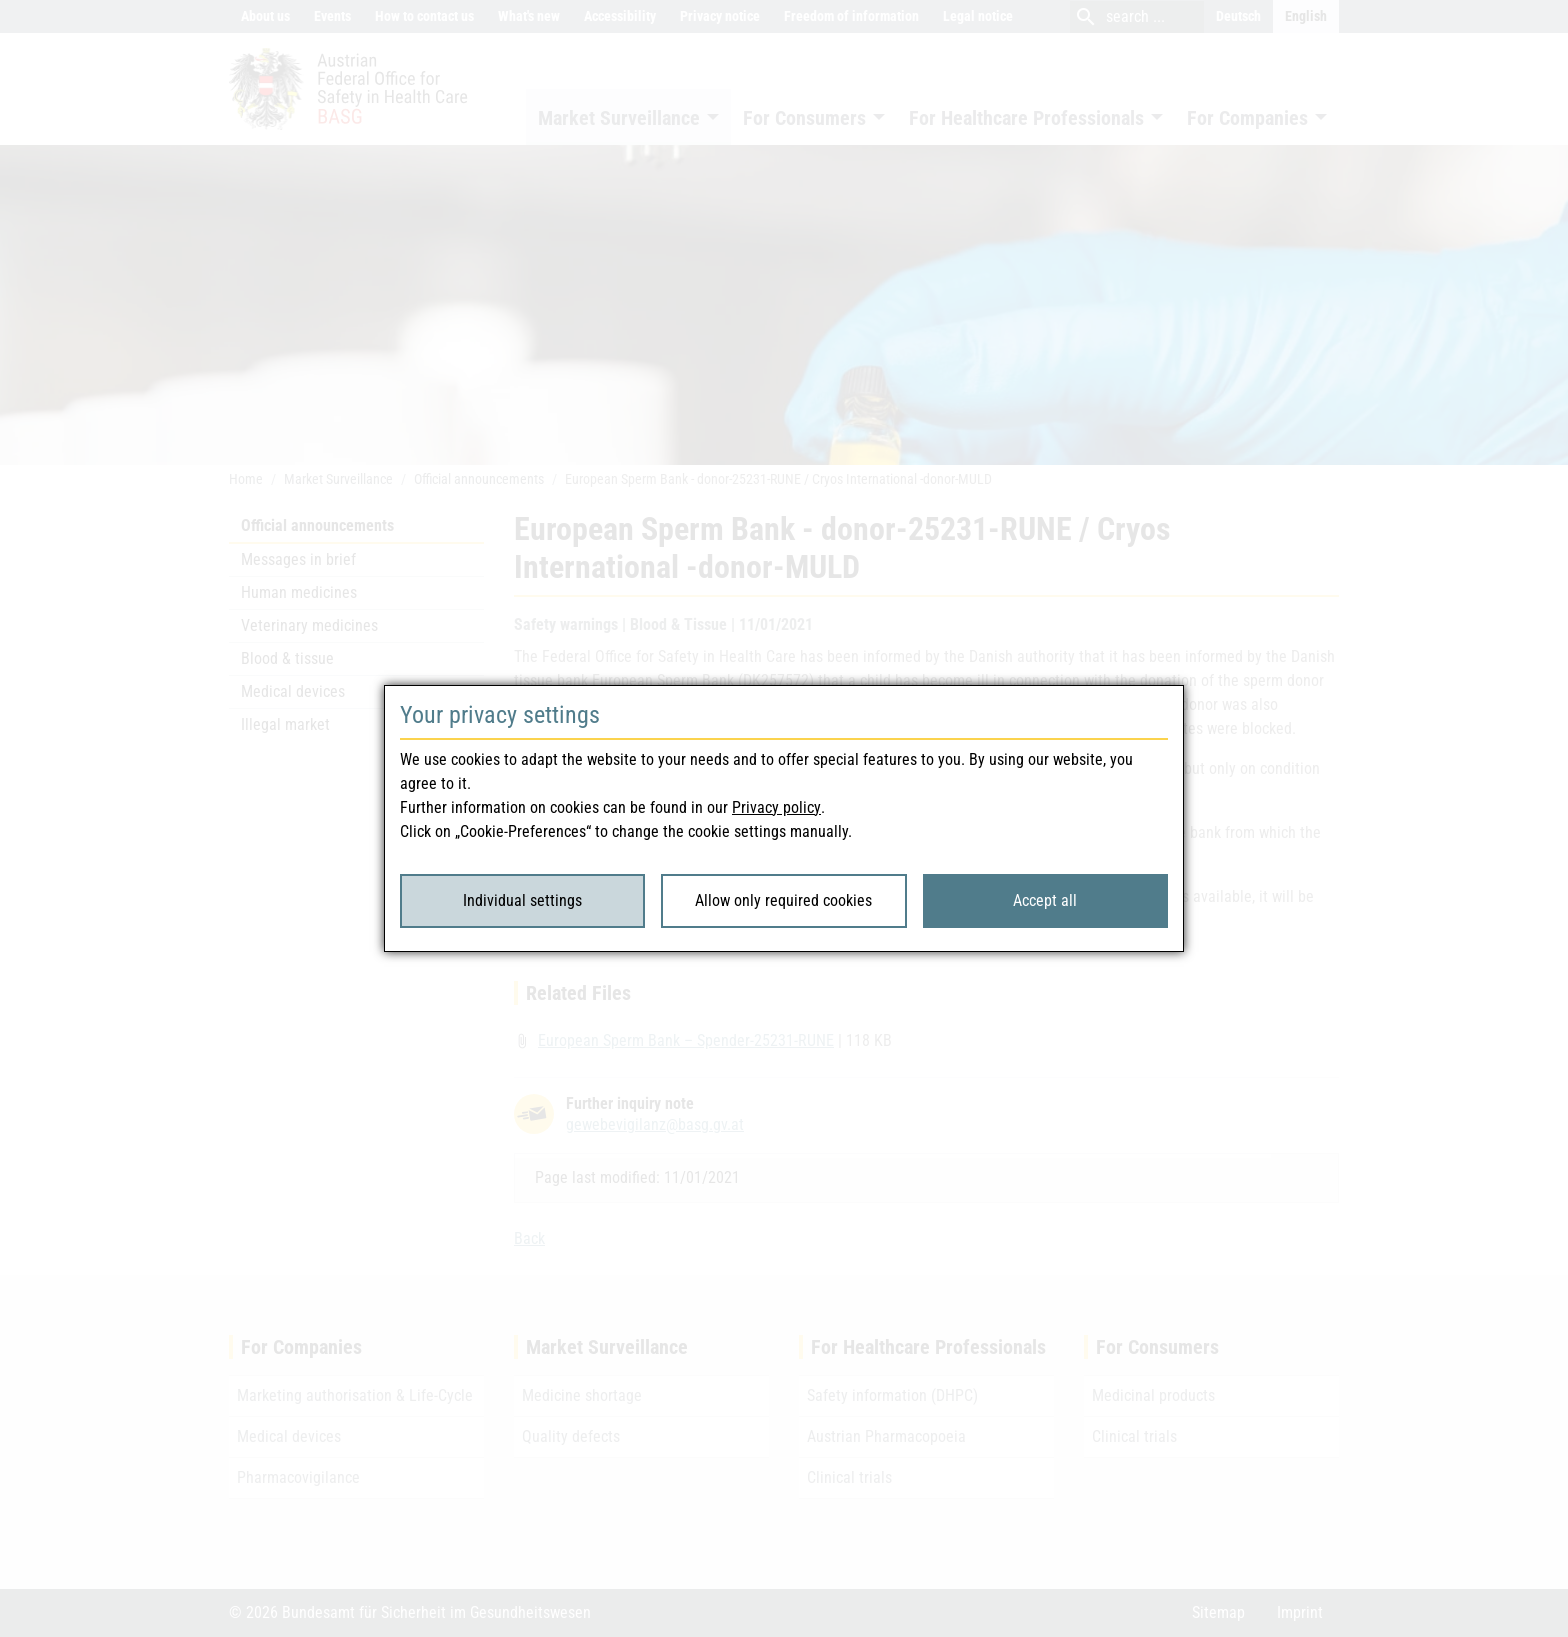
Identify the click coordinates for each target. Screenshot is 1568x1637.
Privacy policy (776, 807)
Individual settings (522, 900)
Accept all (1045, 900)
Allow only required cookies (783, 900)
